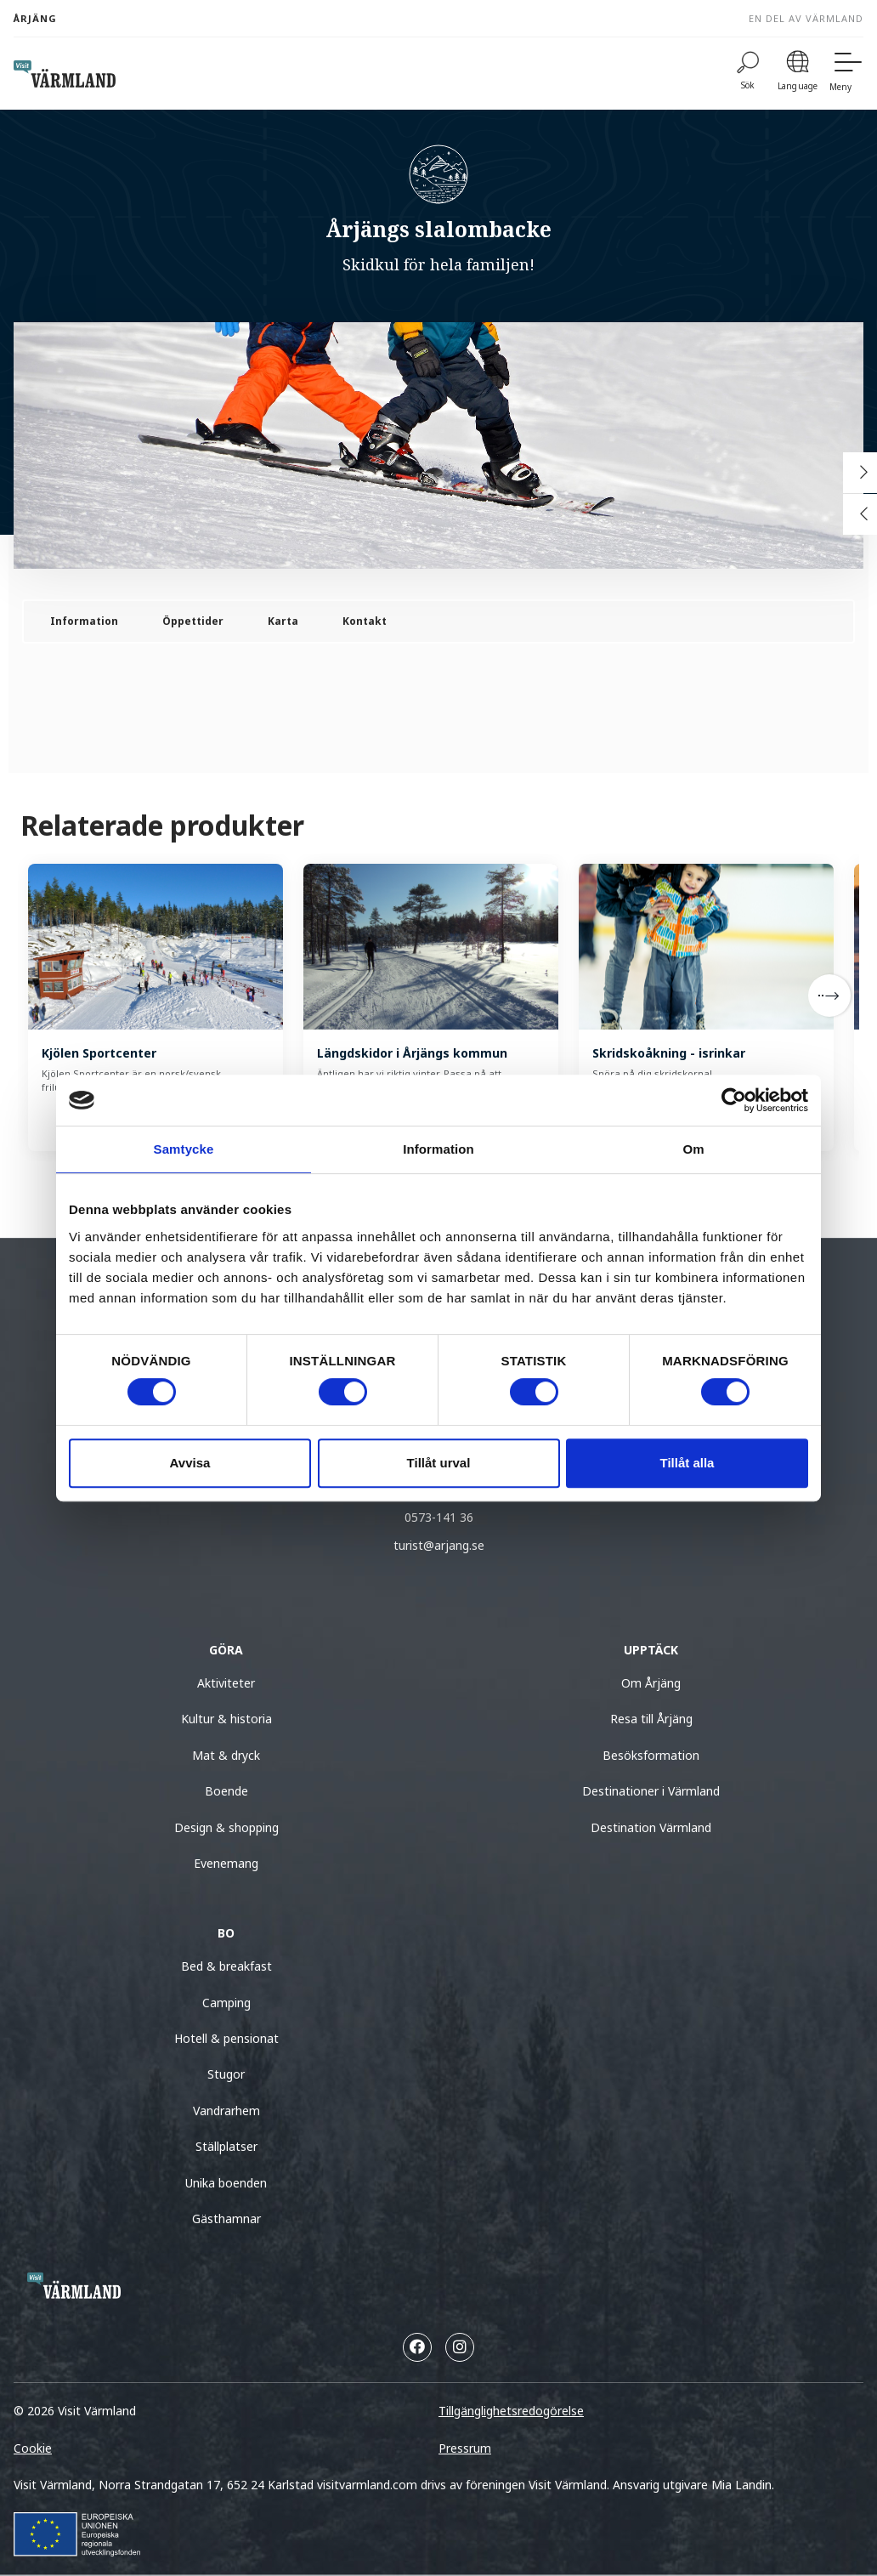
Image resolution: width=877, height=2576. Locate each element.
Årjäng (35, 18)
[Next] (829, 995)
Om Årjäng (651, 1683)
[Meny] (846, 73)
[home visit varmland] (65, 74)
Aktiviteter (226, 1683)
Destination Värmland (651, 1827)
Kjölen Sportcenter (99, 1053)
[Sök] (747, 73)
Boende (226, 1791)
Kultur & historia (226, 1719)
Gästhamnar (226, 2218)
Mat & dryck (226, 1755)
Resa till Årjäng (651, 1719)
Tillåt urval (439, 1462)
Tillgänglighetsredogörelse (511, 2411)
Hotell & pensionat (226, 2038)
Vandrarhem (226, 2110)
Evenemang (226, 1863)
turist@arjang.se (438, 1545)
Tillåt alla (687, 1462)
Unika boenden (226, 2183)
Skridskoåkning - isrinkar (668, 1053)
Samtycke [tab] (184, 1149)
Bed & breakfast (226, 1966)
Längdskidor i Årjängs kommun (412, 1053)
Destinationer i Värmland (651, 1791)
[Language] (797, 73)
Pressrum (464, 2448)
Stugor (226, 2074)
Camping (226, 2002)
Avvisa (190, 1462)
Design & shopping (226, 1827)
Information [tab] (438, 1149)
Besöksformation (651, 1755)
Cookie (33, 2448)
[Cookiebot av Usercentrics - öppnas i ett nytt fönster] (733, 1100)
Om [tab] (693, 1149)
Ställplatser (226, 2146)
